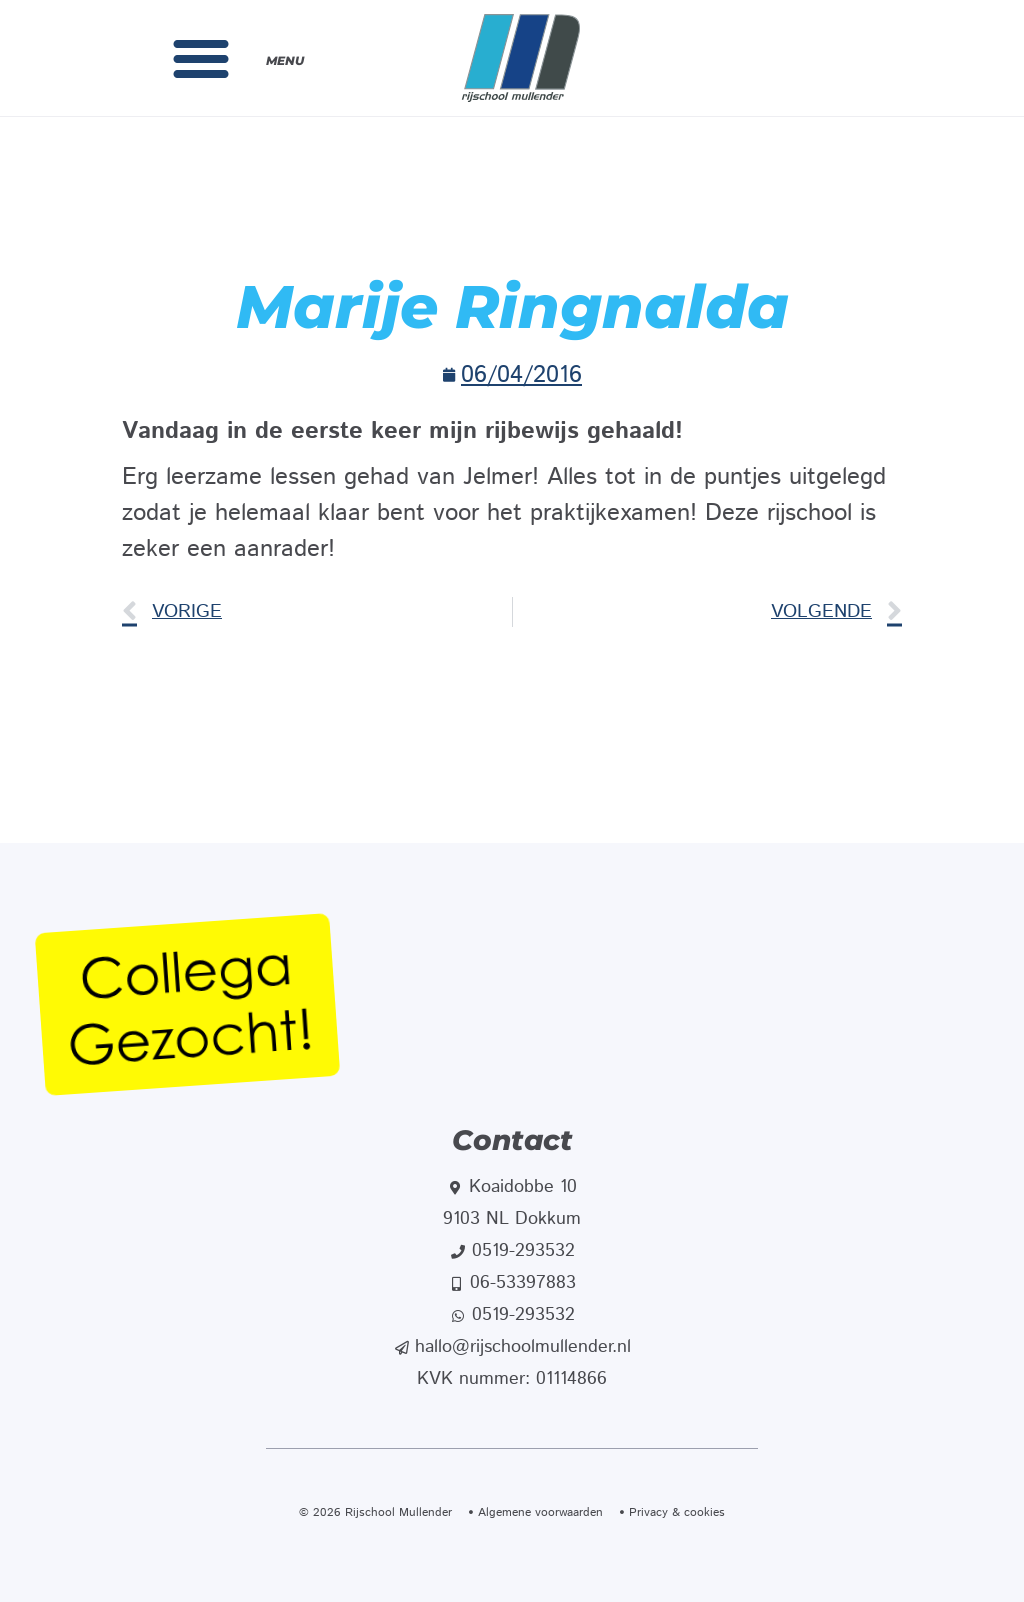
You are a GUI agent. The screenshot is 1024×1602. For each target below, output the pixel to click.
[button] (201, 58)
